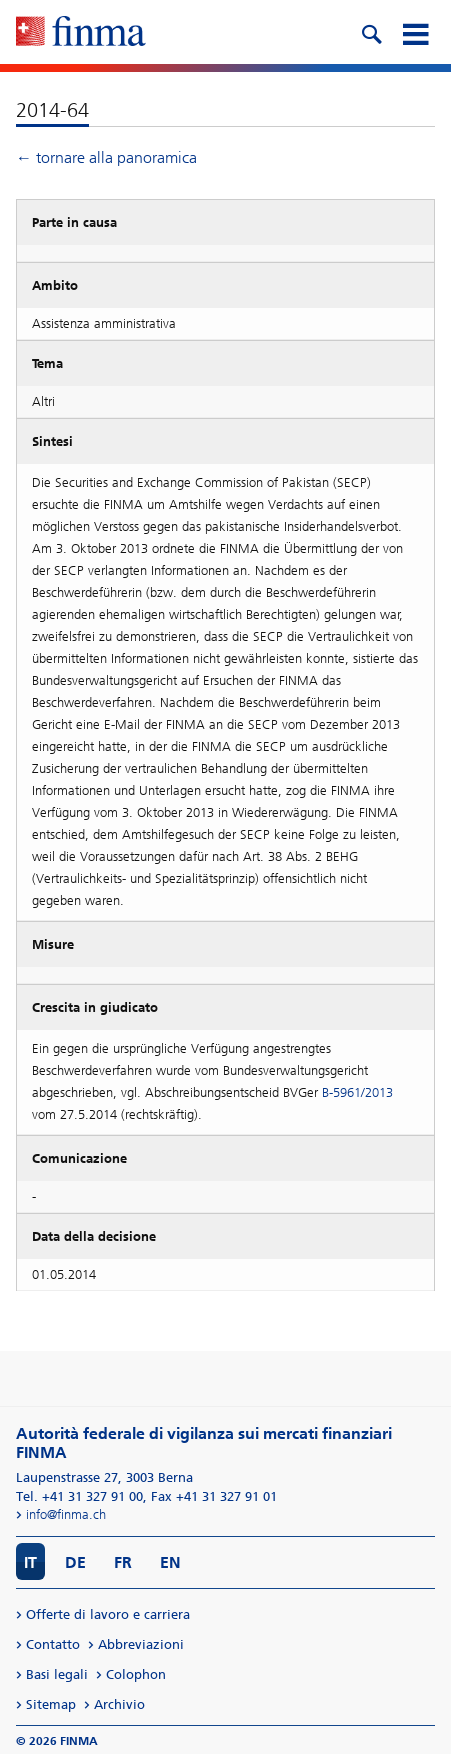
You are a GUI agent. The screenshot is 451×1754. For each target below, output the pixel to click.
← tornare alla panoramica (106, 157)
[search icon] (371, 32)
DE (75, 1562)
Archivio (119, 1704)
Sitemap (51, 1704)
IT (30, 1562)
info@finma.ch (66, 1514)
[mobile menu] (415, 32)
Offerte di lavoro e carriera (108, 1614)
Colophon (136, 1674)
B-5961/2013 (357, 1092)
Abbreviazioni (141, 1644)
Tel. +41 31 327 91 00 (79, 1496)
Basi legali (57, 1674)
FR (123, 1562)
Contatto (53, 1644)
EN (170, 1562)
